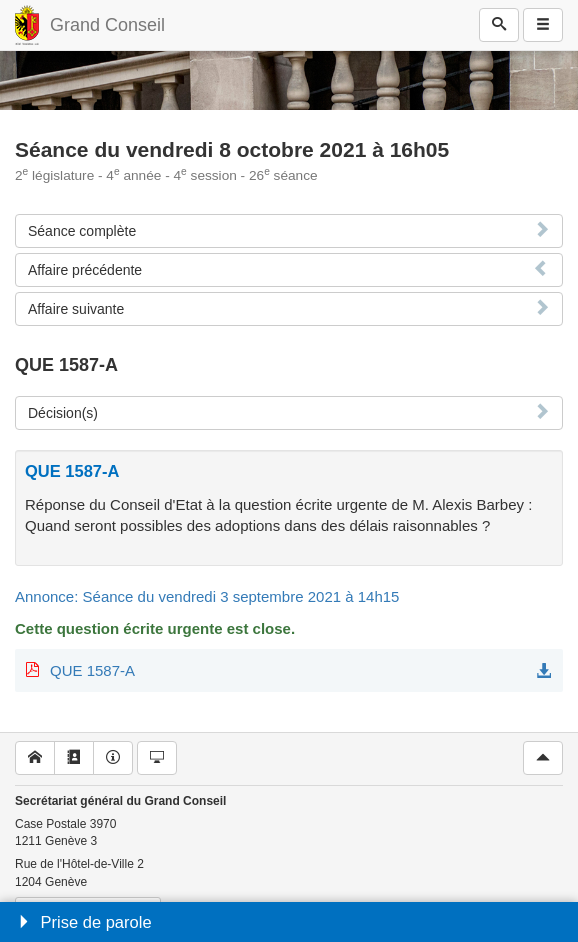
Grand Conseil (107, 25)
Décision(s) (63, 413)
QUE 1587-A (92, 670)
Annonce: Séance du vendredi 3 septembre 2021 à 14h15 (207, 596)
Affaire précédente (85, 270)
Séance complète (82, 231)
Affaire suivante (76, 309)
